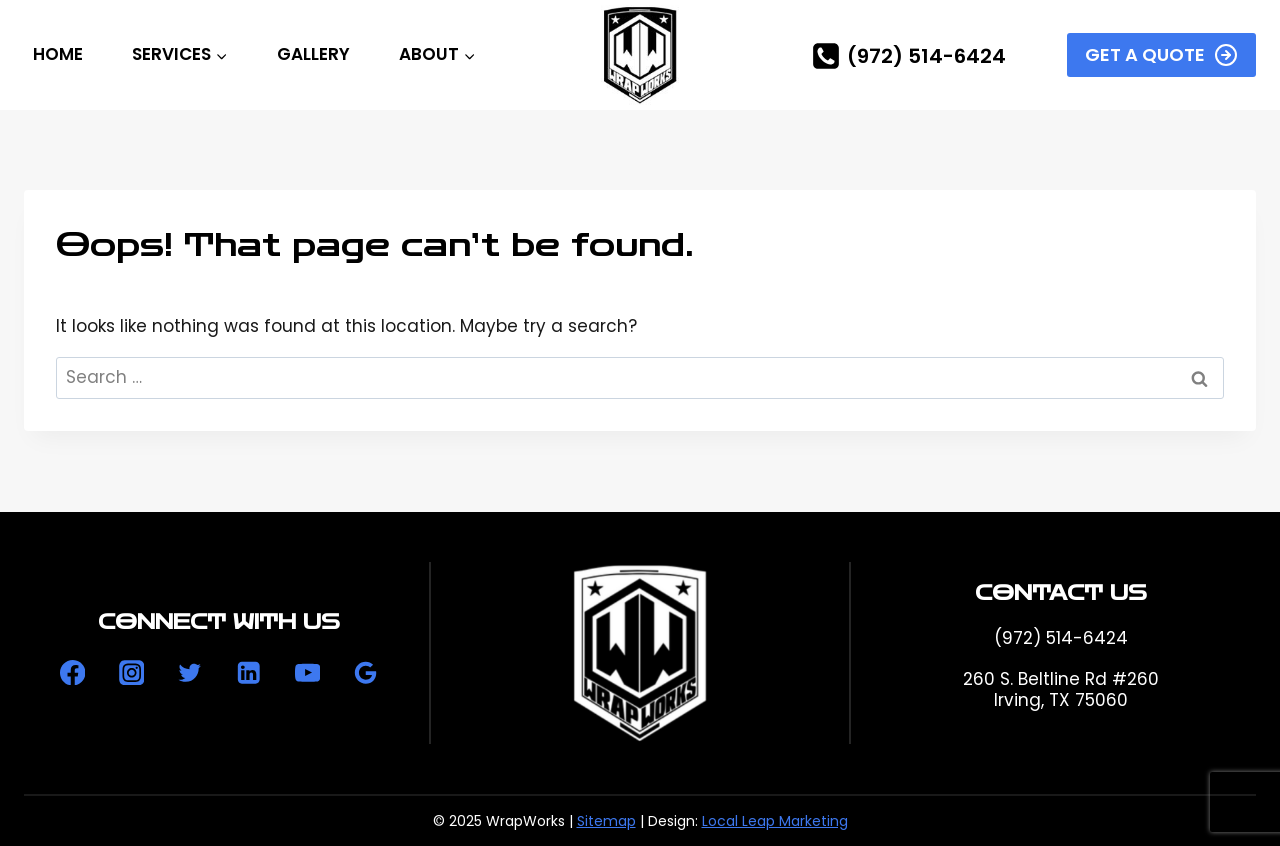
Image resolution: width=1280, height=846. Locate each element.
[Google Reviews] (365, 672)
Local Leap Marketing (775, 821)
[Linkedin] (248, 672)
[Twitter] (190, 672)
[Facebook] (72, 672)
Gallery (313, 54)
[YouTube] (307, 672)
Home (58, 54)
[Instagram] (131, 672)
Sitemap (606, 821)
